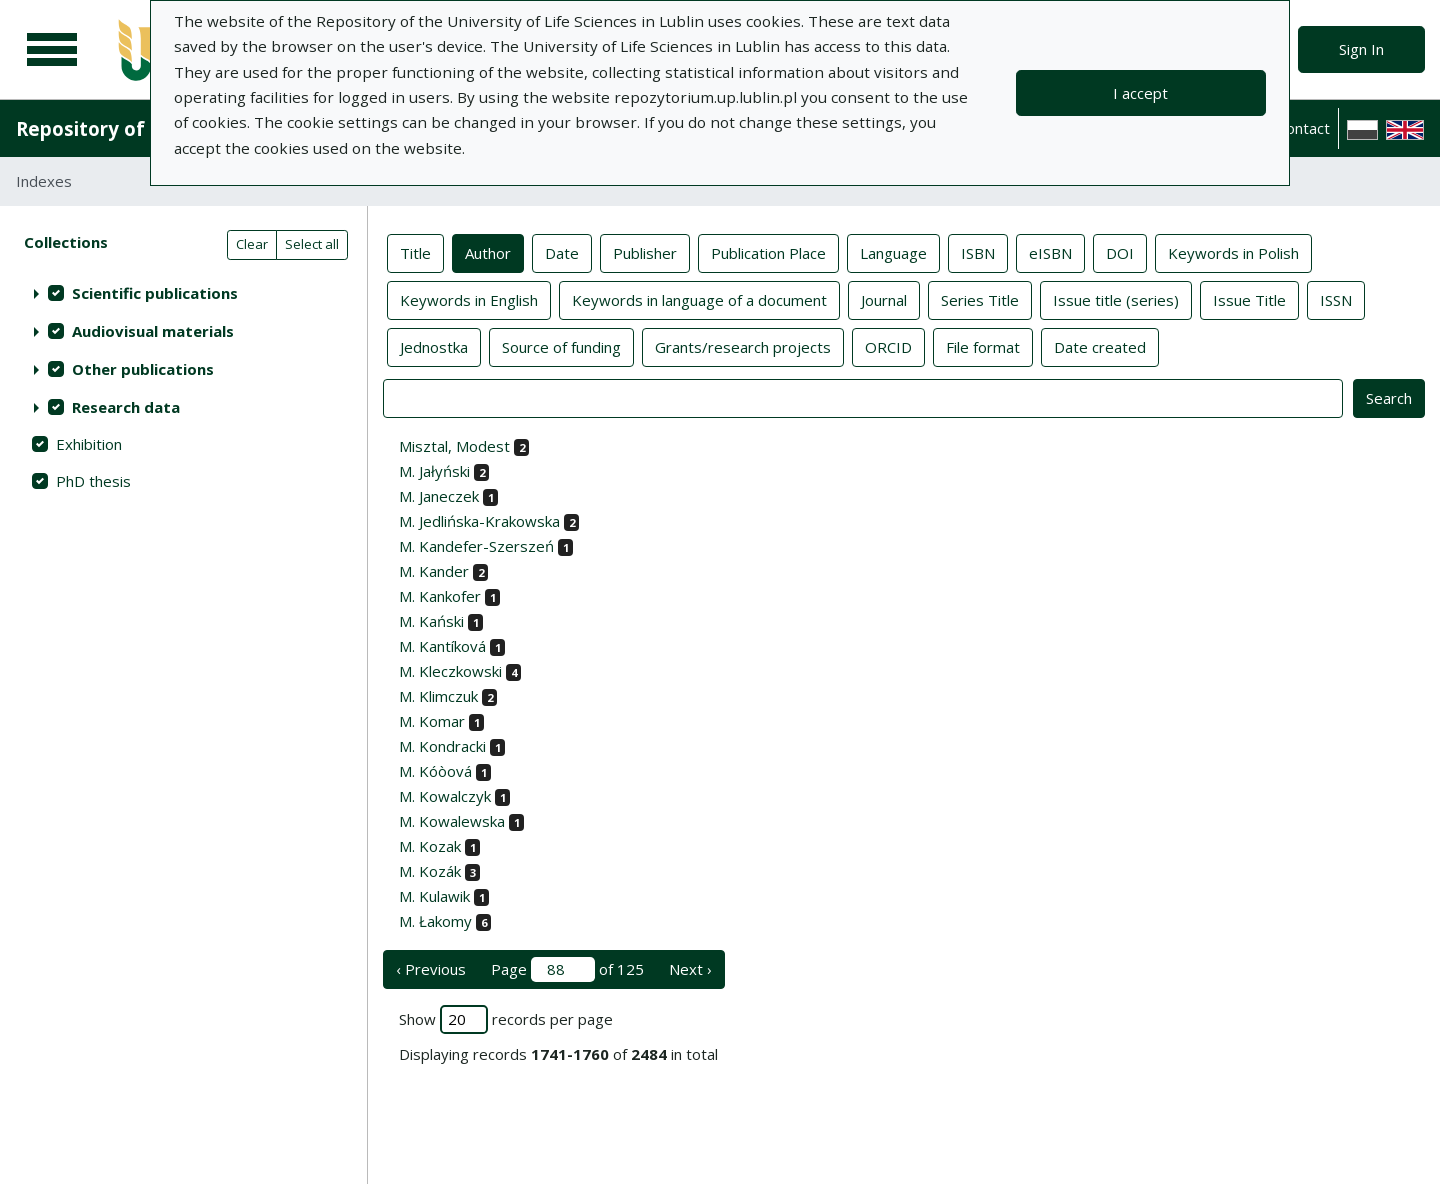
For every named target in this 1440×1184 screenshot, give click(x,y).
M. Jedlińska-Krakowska (479, 521)
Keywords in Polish (1233, 252)
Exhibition (89, 444)
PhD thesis (93, 481)
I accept (1140, 93)
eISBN (1050, 252)
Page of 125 (567, 969)
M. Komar (432, 721)
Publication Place (768, 252)
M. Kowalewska (452, 821)
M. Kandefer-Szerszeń (476, 546)
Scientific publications (155, 293)
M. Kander (434, 571)
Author (488, 252)
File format (983, 346)
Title (415, 252)
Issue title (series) (1116, 299)
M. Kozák (430, 871)
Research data (126, 407)
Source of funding (561, 346)
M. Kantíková (442, 646)
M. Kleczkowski (450, 671)
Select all (312, 244)
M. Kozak (430, 846)
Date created (1100, 346)
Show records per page (506, 1019)
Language (893, 252)
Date (562, 252)
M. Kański (431, 621)
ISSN (1336, 299)
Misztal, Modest (454, 446)
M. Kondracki (442, 746)
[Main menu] (52, 50)
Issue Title (1249, 299)
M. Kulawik (434, 896)
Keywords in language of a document (699, 299)
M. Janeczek (439, 496)
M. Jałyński (434, 471)
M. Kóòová (435, 771)
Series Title (980, 299)
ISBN (978, 252)
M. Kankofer (440, 596)
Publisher (645, 252)
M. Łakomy (435, 921)
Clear (252, 244)
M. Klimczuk (438, 696)
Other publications (143, 369)
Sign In (1361, 49)
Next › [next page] (690, 969)
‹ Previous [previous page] (431, 969)
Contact (1303, 128)
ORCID (888, 346)
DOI (1120, 252)
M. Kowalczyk (445, 796)
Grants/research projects (743, 346)
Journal (884, 299)
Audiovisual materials (153, 331)
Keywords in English (469, 299)
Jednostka (434, 346)
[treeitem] (183, 293)
